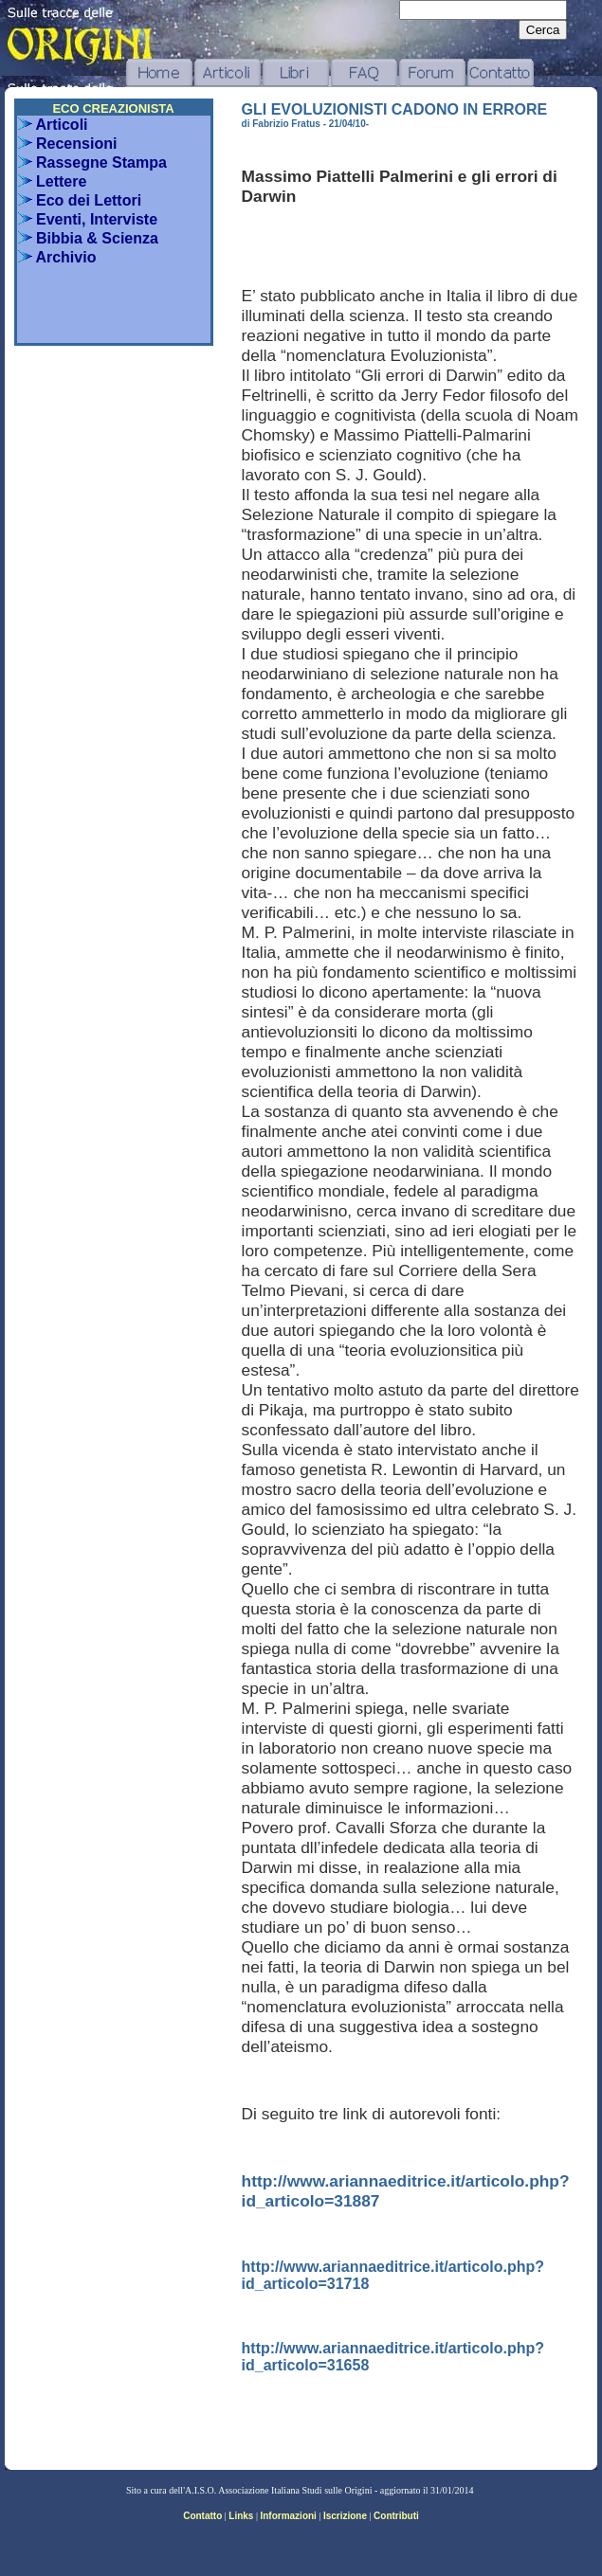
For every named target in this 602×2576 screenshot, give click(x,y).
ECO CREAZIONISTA (112, 108)
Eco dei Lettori (80, 200)
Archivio (57, 257)
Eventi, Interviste (88, 219)
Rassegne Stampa (92, 162)
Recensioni (68, 143)
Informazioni (288, 2516)
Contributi (396, 2516)
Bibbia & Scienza (88, 238)
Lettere (52, 181)
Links (240, 2516)
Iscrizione (345, 2516)
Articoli (53, 125)
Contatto (202, 2516)
